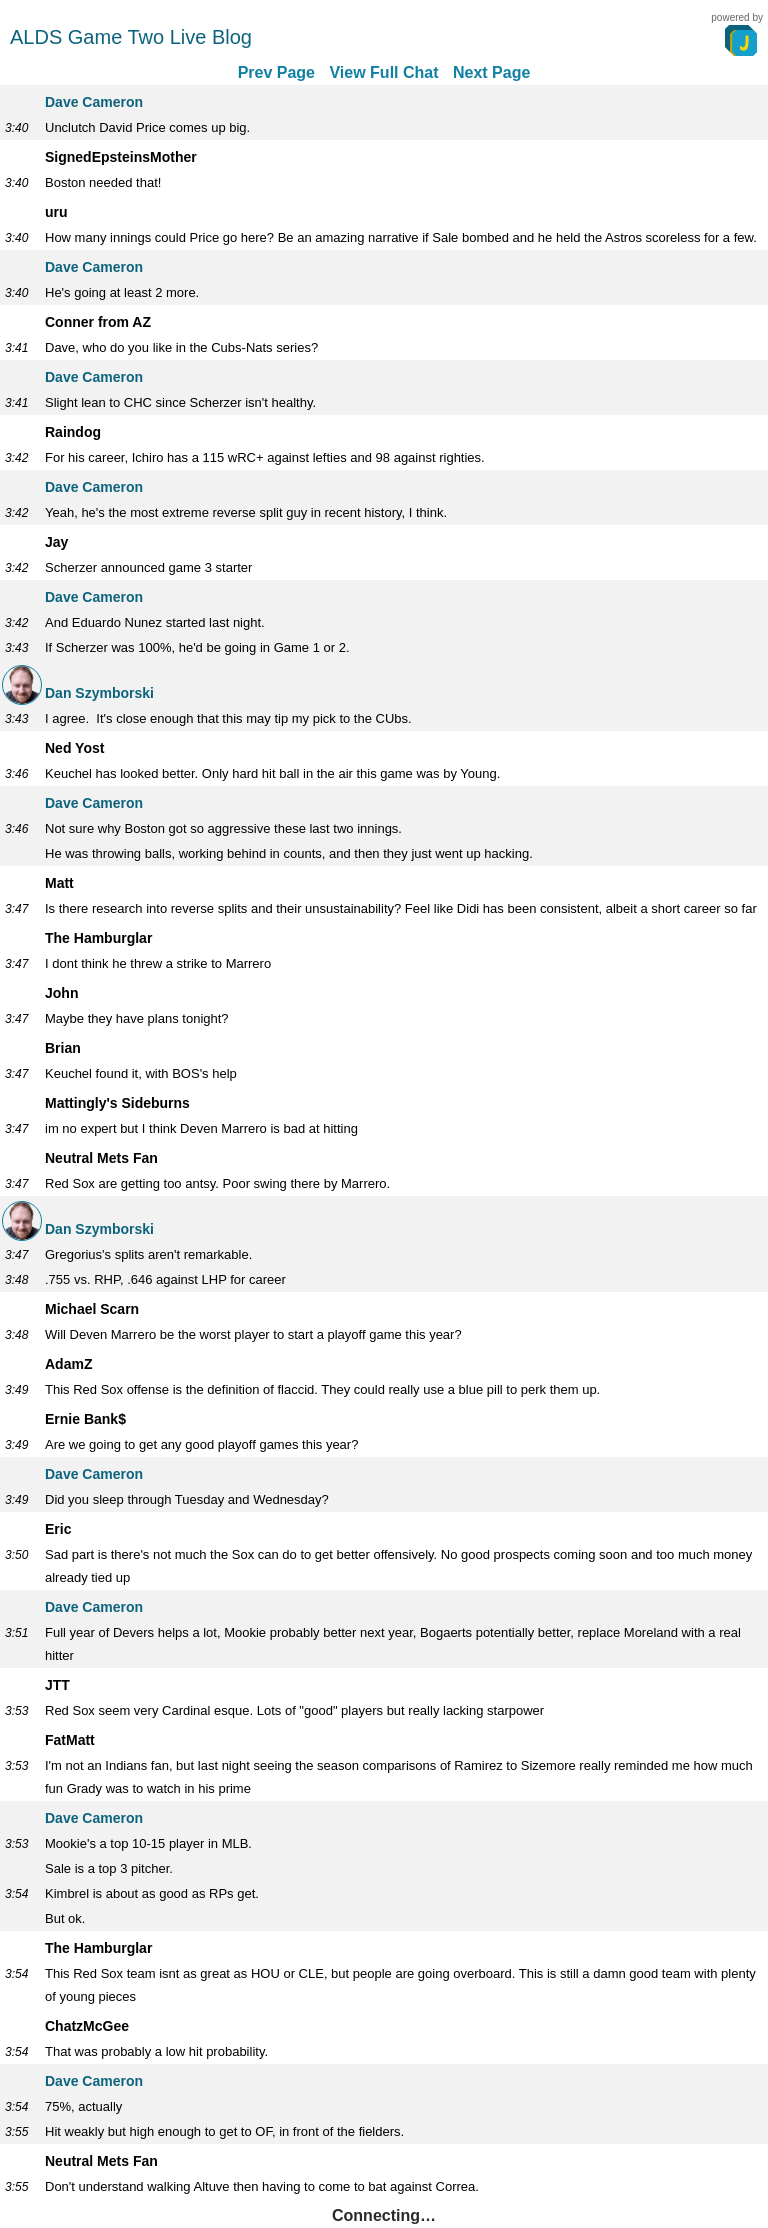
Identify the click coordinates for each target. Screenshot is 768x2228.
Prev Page (276, 72)
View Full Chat (383, 72)
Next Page (491, 72)
